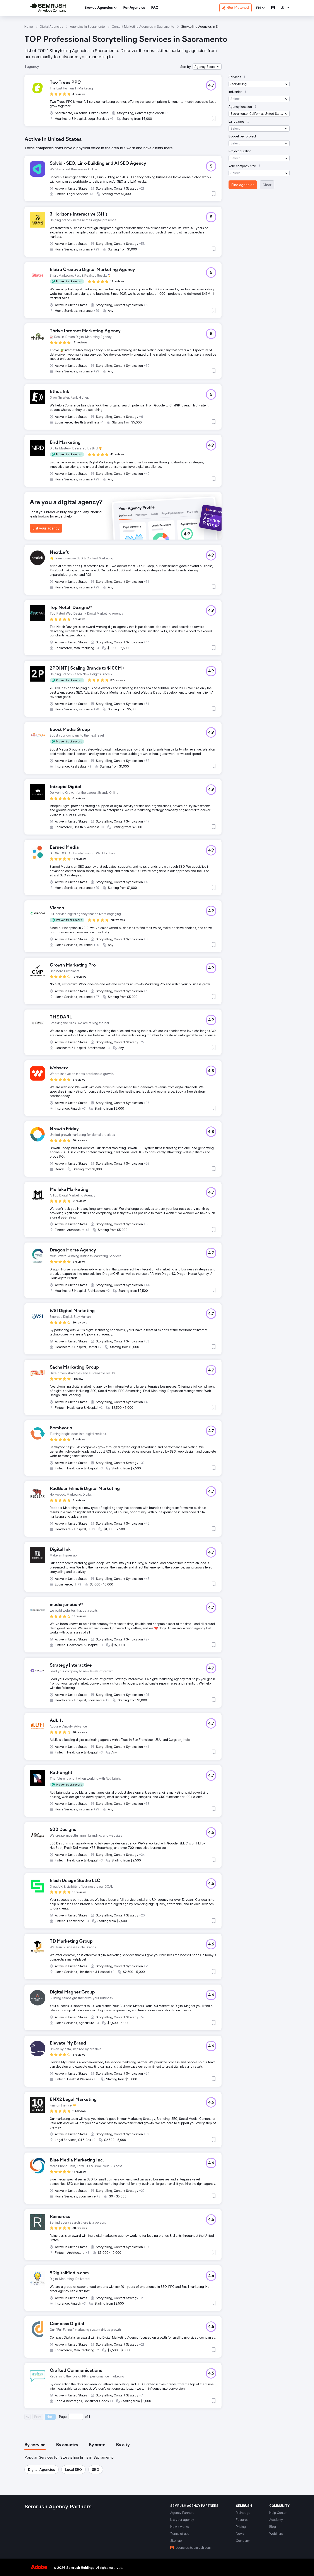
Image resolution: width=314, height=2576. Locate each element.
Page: (63, 2416)
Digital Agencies (51, 26)
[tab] (35, 2445)
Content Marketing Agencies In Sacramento (143, 26)
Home (28, 26)
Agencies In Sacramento (87, 26)
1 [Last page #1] (89, 2416)
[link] (134, 8)
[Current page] (75, 2417)
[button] (260, 8)
